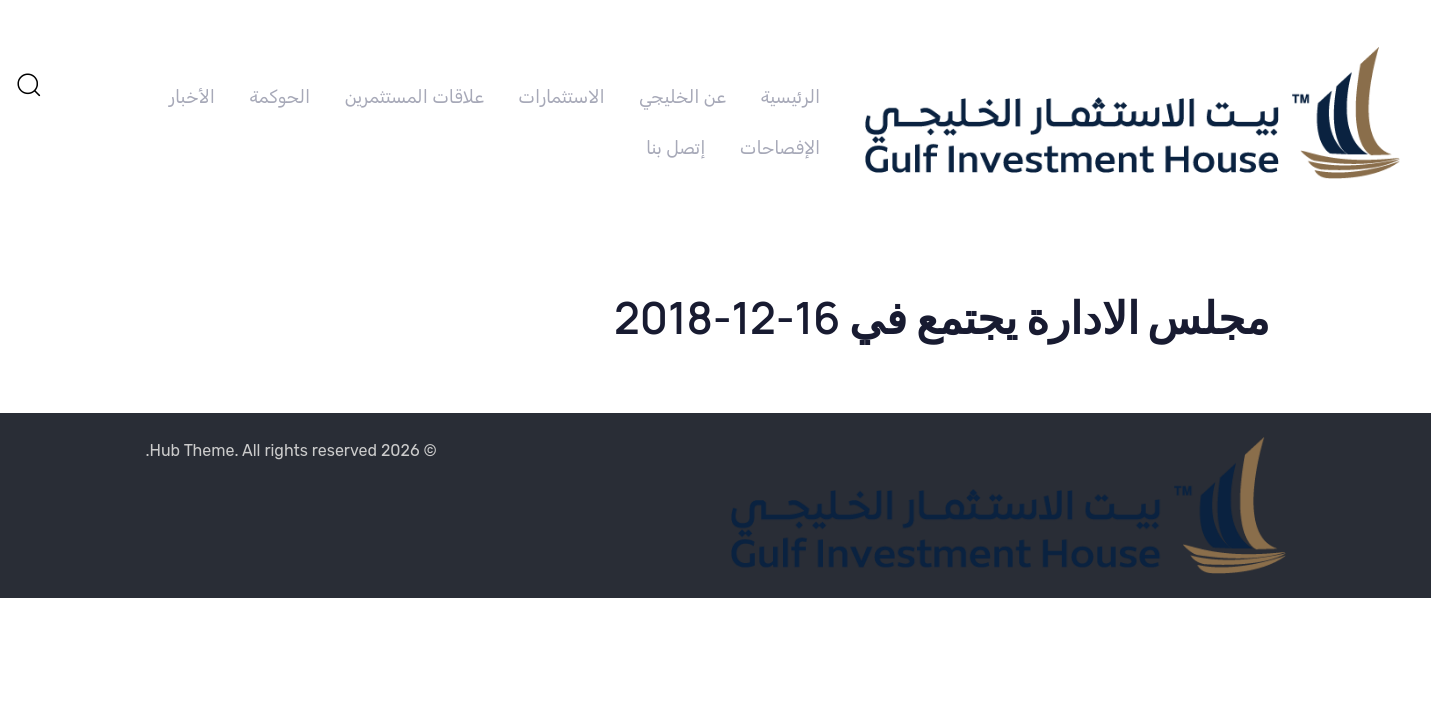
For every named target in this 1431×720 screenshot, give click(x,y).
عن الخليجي (682, 97)
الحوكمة (279, 97)
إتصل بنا (675, 148)
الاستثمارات (561, 97)
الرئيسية (790, 97)
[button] (28, 84)
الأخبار (192, 97)
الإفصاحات (780, 148)
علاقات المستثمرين (414, 97)
